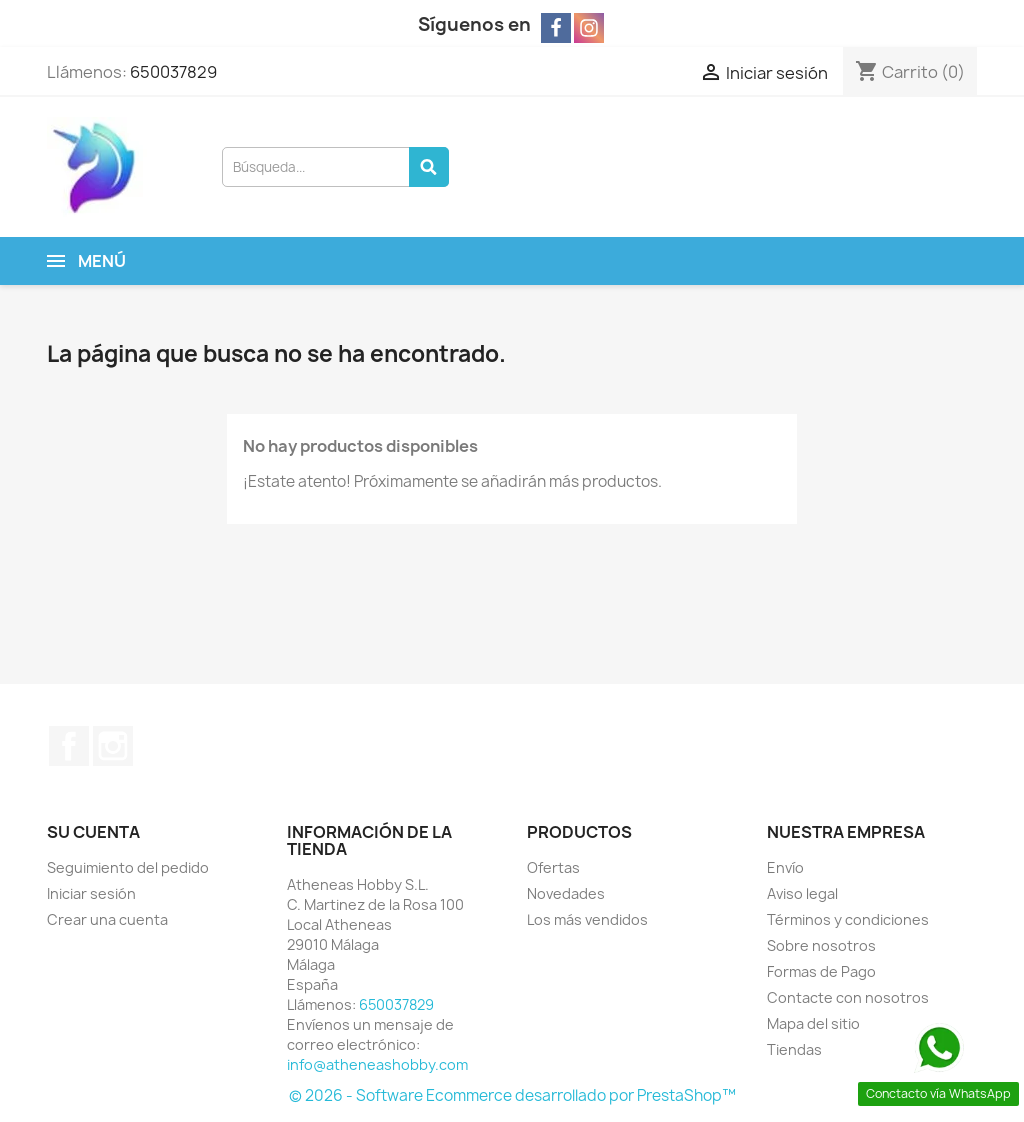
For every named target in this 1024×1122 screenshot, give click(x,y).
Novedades (566, 893)
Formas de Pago (821, 971)
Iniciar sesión (91, 893)
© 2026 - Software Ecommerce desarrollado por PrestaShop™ (512, 1095)
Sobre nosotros (821, 945)
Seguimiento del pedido (128, 867)
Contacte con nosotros (848, 997)
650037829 (173, 72)
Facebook (69, 746)
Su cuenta (93, 832)
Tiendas (794, 1049)
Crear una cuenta (107, 919)
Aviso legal (802, 893)
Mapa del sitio (813, 1023)
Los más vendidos (587, 919)
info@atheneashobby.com (377, 1064)
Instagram (113, 746)
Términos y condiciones (848, 919)
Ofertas (553, 867)
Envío (785, 867)
